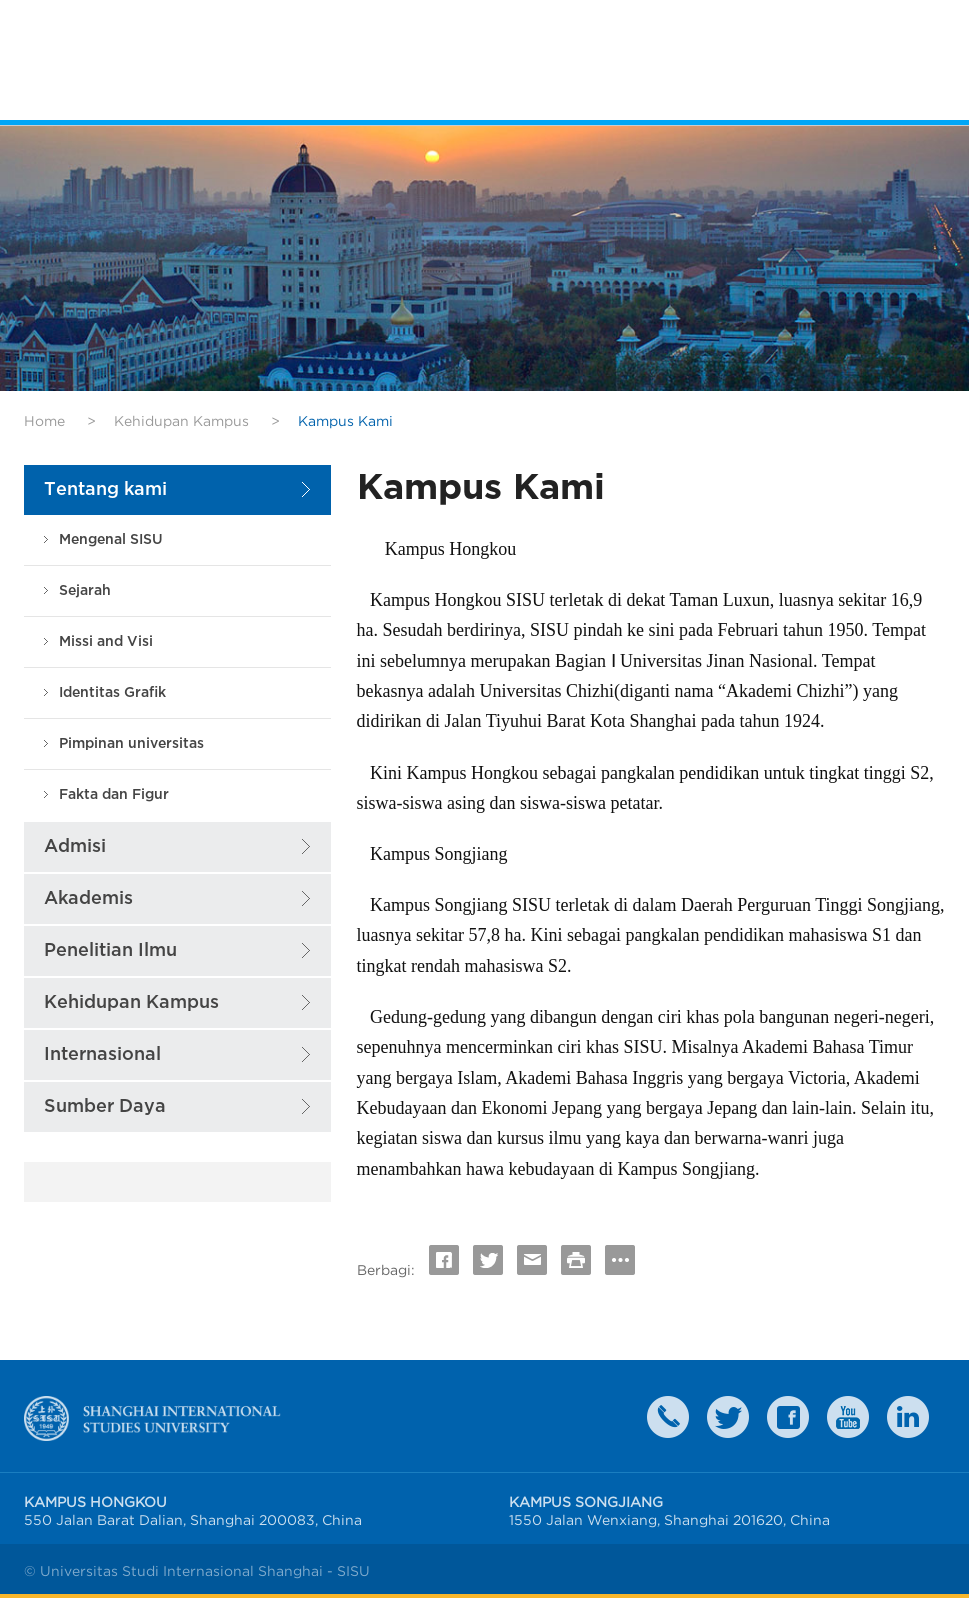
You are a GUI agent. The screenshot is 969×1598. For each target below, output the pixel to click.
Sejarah (85, 590)
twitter (728, 1417)
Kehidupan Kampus (181, 421)
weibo (848, 1417)
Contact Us (668, 1417)
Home (44, 421)
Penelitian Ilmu (110, 950)
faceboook (788, 1417)
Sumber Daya (105, 1106)
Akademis (88, 898)
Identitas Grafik (112, 692)
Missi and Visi (106, 641)
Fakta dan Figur (114, 794)
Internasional (102, 1054)
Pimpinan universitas (131, 743)
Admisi (75, 846)
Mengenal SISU (111, 539)
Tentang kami (105, 489)
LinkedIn (908, 1417)
